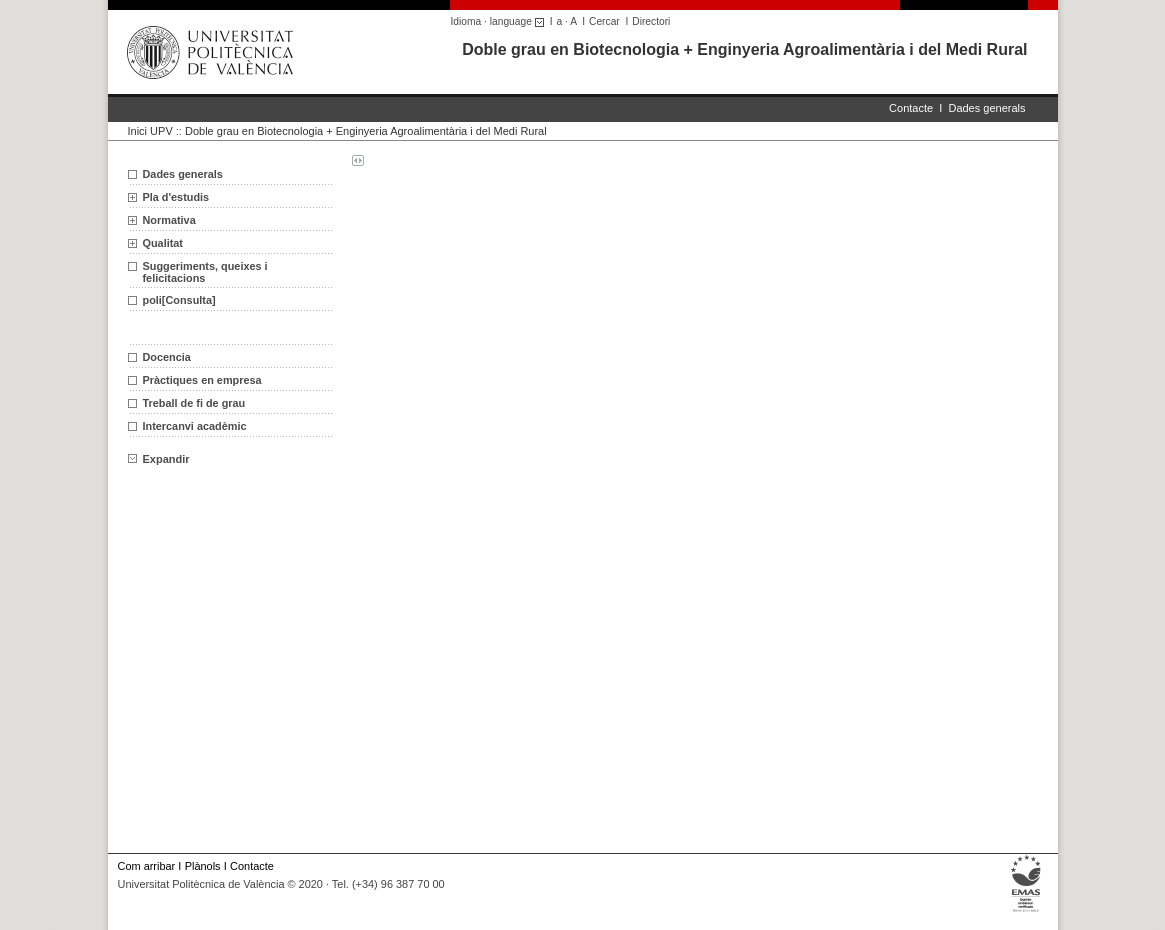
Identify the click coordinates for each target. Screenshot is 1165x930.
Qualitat (163, 243)
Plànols (203, 866)
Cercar (604, 21)
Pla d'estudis (176, 197)
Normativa (169, 220)
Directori (651, 21)
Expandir (159, 459)
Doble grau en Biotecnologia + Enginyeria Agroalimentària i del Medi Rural (744, 49)
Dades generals (986, 108)
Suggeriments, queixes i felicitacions (205, 272)
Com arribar (147, 866)
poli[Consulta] (179, 300)
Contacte (911, 108)
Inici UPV (150, 131)
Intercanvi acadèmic (195, 426)
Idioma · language (500, 21)
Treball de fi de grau (194, 403)
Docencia (167, 357)
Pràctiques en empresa (202, 380)
